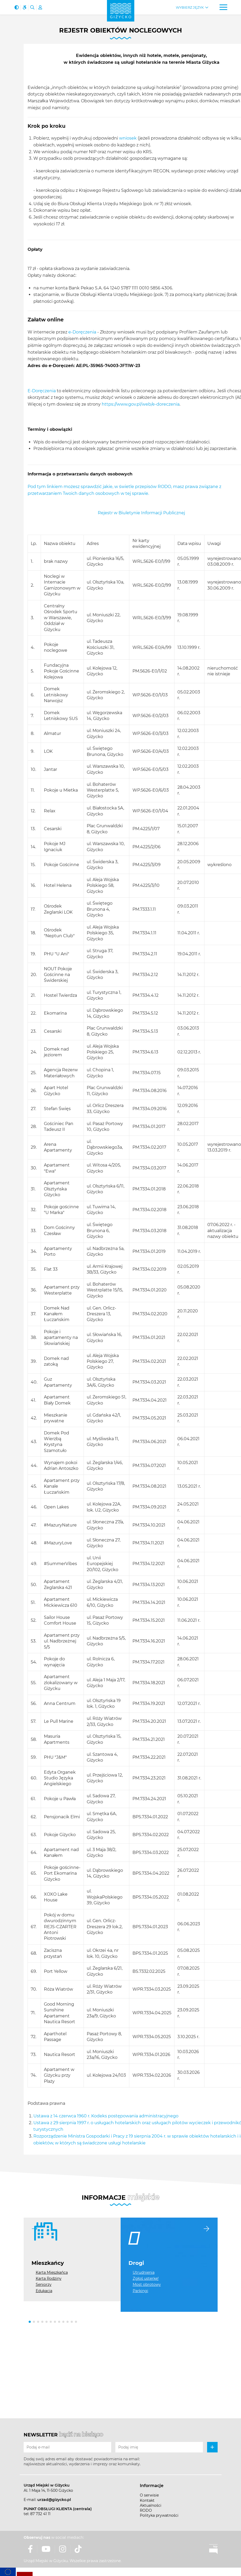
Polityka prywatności (159, 2515)
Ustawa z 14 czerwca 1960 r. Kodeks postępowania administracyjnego (105, 2115)
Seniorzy (44, 2284)
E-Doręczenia (42, 390)
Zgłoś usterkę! (146, 2278)
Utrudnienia (144, 2272)
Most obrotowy (147, 2284)
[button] (30, 2322)
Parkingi (140, 2290)
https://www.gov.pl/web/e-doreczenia (141, 404)
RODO (146, 2510)
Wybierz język (190, 7)
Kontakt (147, 2500)
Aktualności (150, 2505)
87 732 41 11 (40, 2513)
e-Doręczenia (82, 332)
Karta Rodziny (48, 2278)
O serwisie (149, 2495)
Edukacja (44, 2290)
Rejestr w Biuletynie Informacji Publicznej (141, 512)
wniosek (128, 138)
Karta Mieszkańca (52, 2272)
